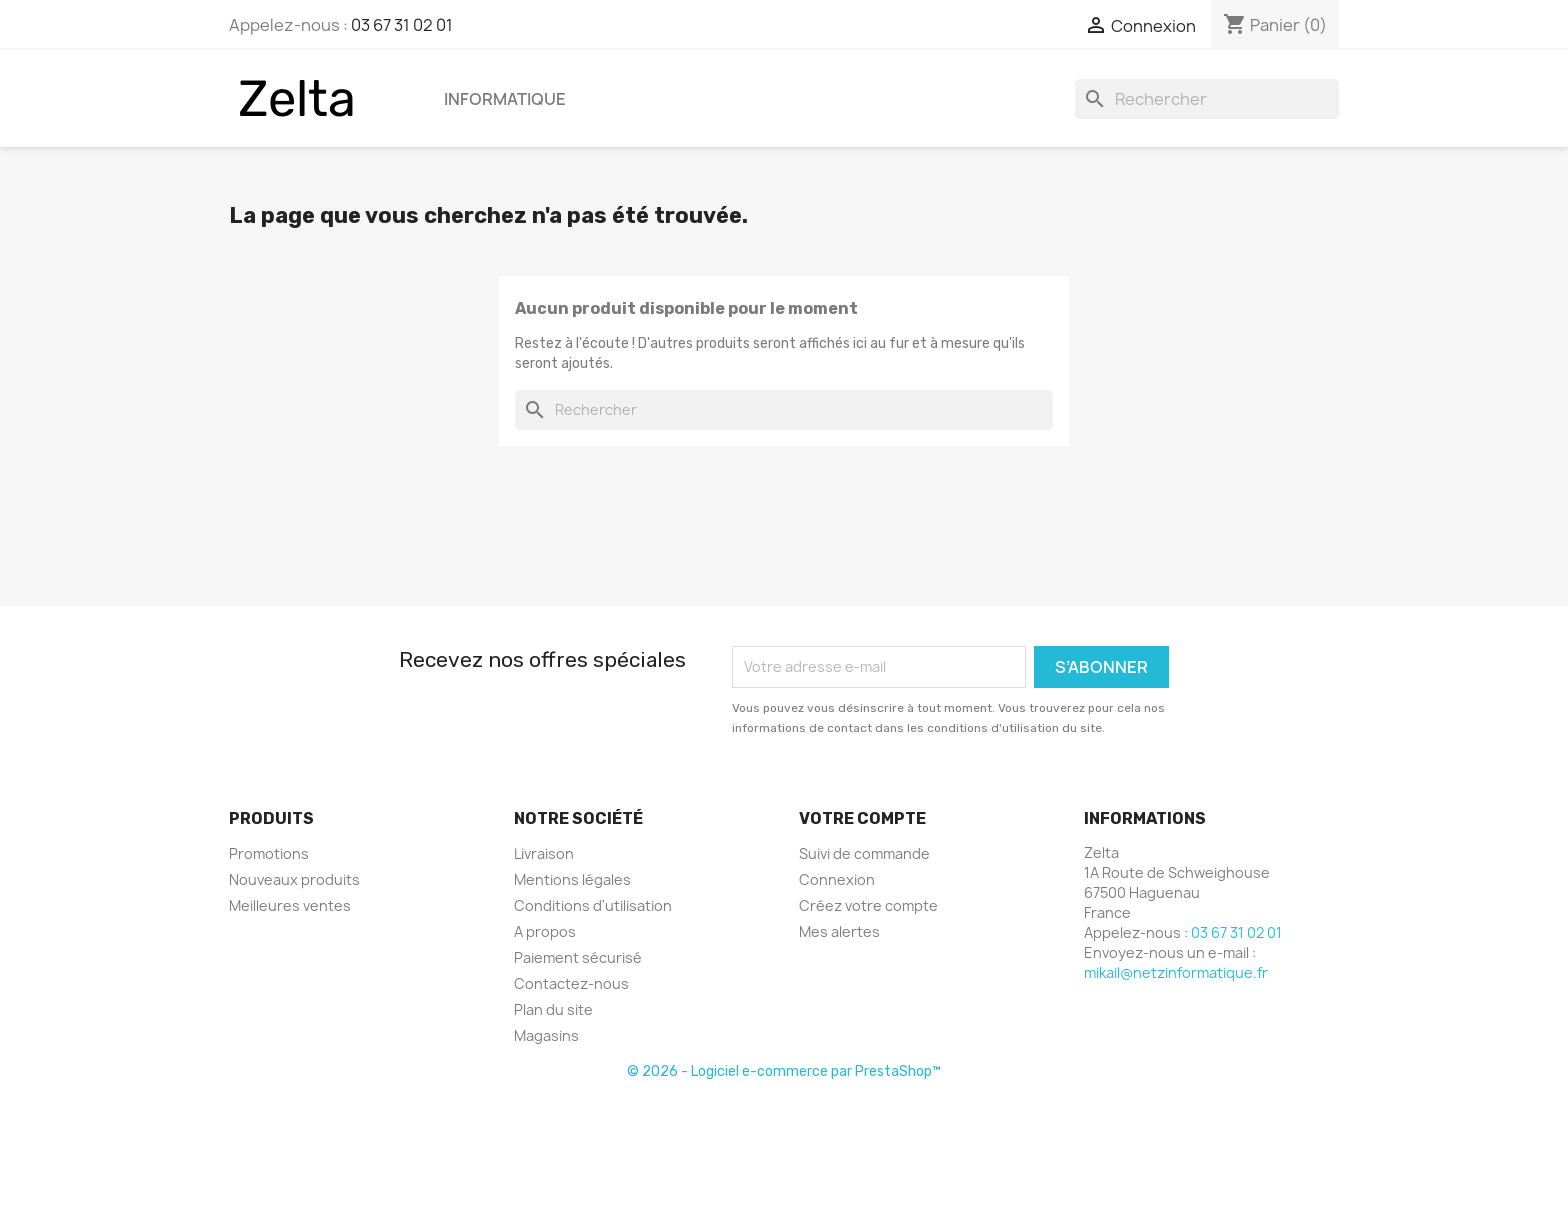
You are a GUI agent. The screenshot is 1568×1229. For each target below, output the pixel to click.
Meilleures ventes (290, 905)
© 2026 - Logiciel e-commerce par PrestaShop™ (784, 1071)
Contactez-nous (571, 983)
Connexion (837, 879)
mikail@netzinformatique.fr (1176, 972)
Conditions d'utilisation (593, 905)
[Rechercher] (1207, 99)
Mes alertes (839, 931)
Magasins (546, 1035)
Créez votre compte (868, 905)
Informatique (505, 99)
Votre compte (862, 818)
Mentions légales (572, 879)
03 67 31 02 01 (402, 25)
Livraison (544, 853)
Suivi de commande (864, 853)
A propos (545, 931)
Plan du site (553, 1009)
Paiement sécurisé (578, 957)
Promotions (269, 853)
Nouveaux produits (294, 879)
